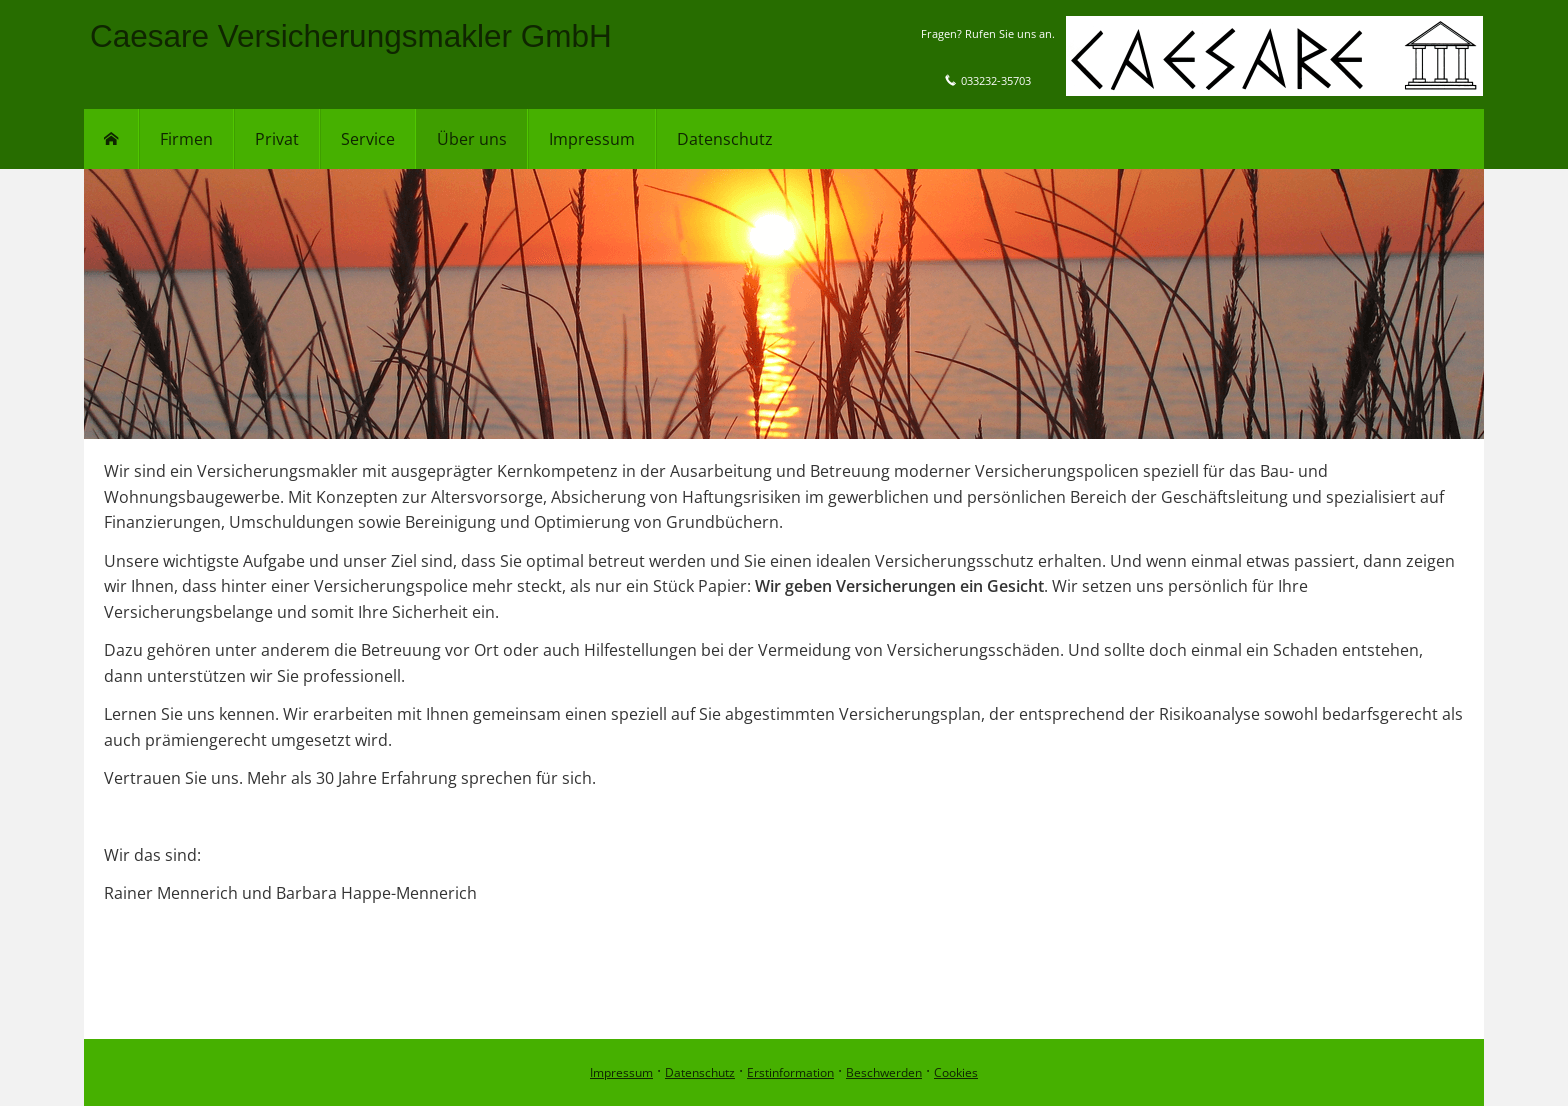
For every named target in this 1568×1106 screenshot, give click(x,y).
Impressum (621, 1072)
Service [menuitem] (368, 139)
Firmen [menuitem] (186, 139)
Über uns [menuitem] (472, 139)
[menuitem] (111, 139)
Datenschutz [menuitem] (725, 139)
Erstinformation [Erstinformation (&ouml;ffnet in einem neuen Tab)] (790, 1072)
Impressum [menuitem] (592, 139)
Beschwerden (884, 1072)
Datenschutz (700, 1072)
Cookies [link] (956, 1072)
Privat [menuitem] (277, 139)
